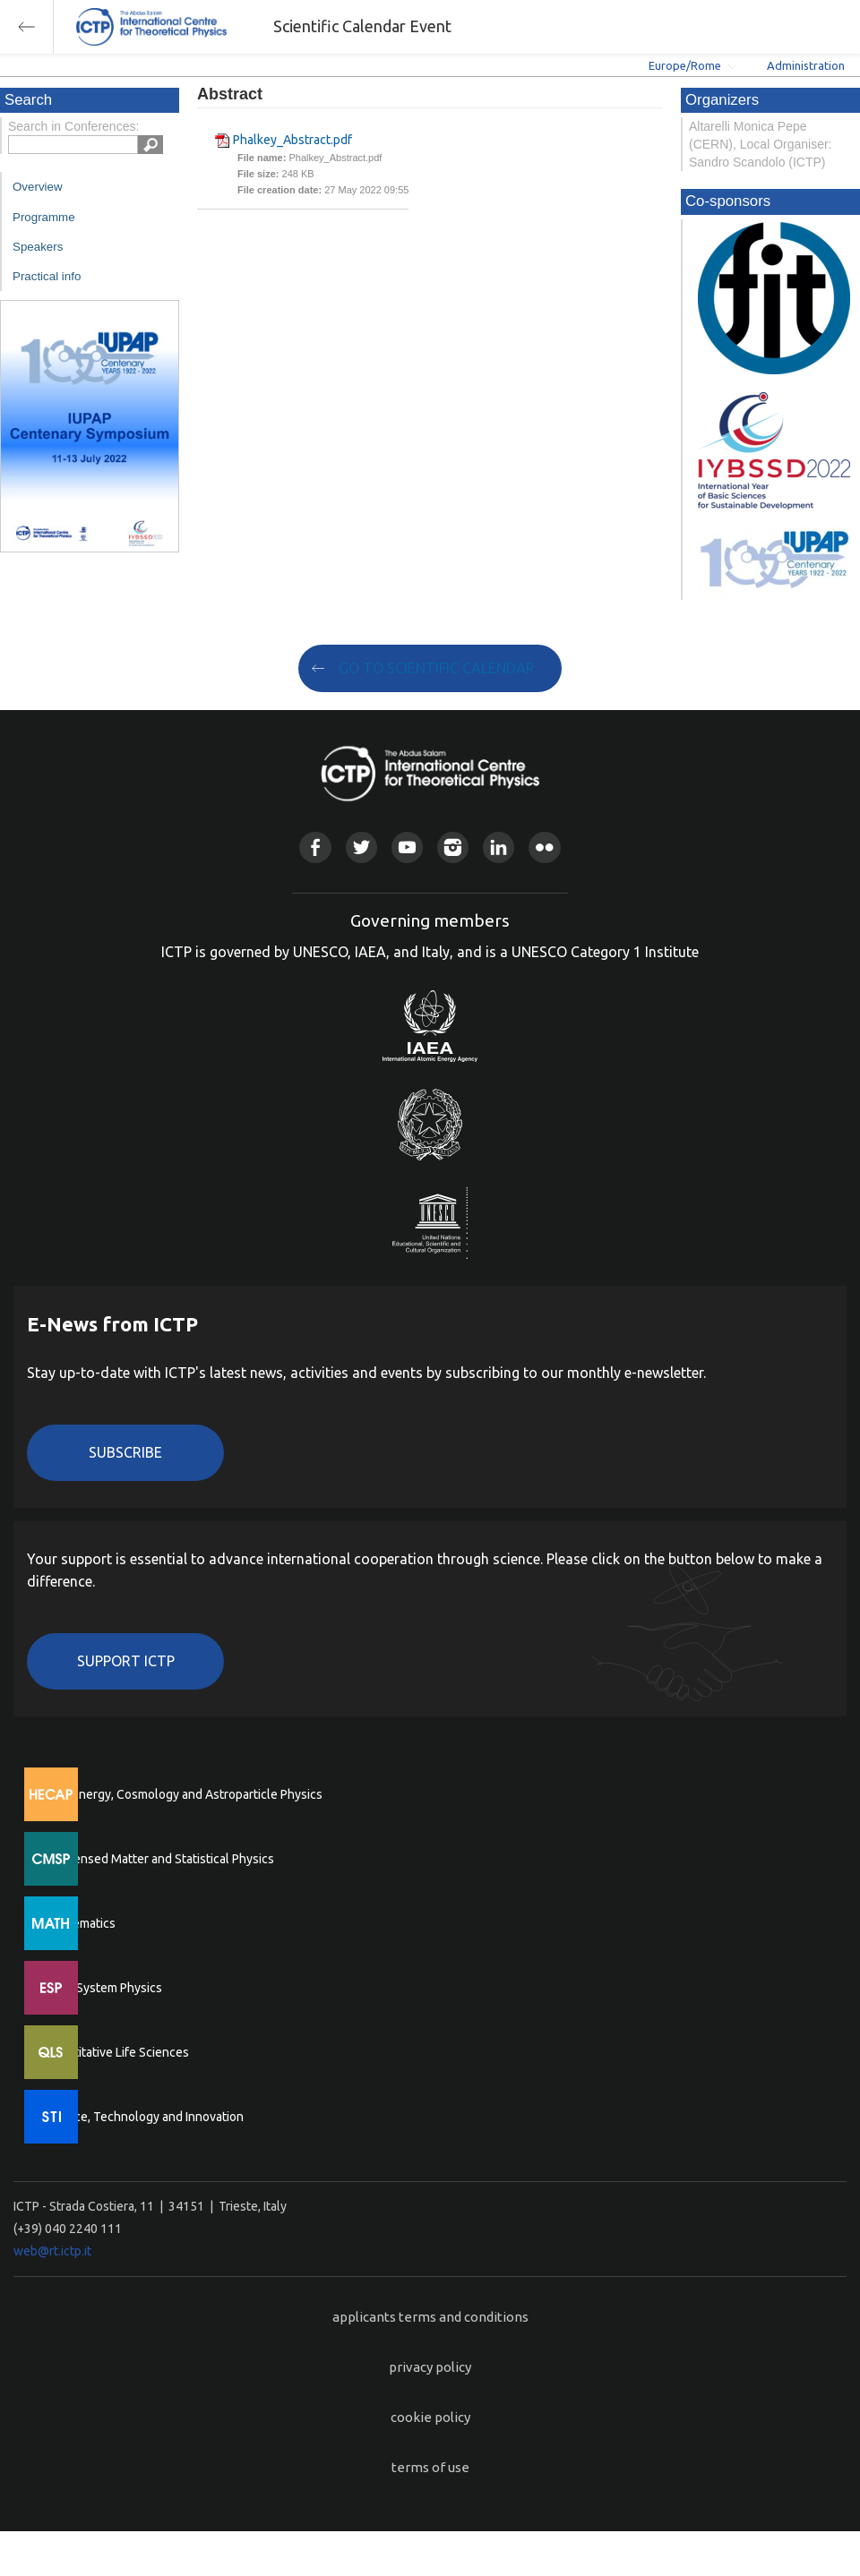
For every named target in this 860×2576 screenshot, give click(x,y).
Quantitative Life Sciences (116, 2052)
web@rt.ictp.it (52, 2251)
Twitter (361, 847)
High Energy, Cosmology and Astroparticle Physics (183, 1794)
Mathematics (80, 1923)
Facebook (315, 847)
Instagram (453, 847)
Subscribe (125, 1452)
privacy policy (430, 2367)
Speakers (38, 246)
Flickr (544, 847)
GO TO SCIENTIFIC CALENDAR (437, 668)
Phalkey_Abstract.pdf (292, 140)
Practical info (47, 276)
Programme (44, 217)
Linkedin (498, 847)
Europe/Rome (685, 65)
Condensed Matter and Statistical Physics (159, 1859)
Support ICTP (126, 1661)
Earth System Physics (103, 1988)
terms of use (430, 2467)
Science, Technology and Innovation (144, 2117)
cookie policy (430, 2417)
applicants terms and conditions (430, 2316)
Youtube (407, 847)
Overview (38, 186)
